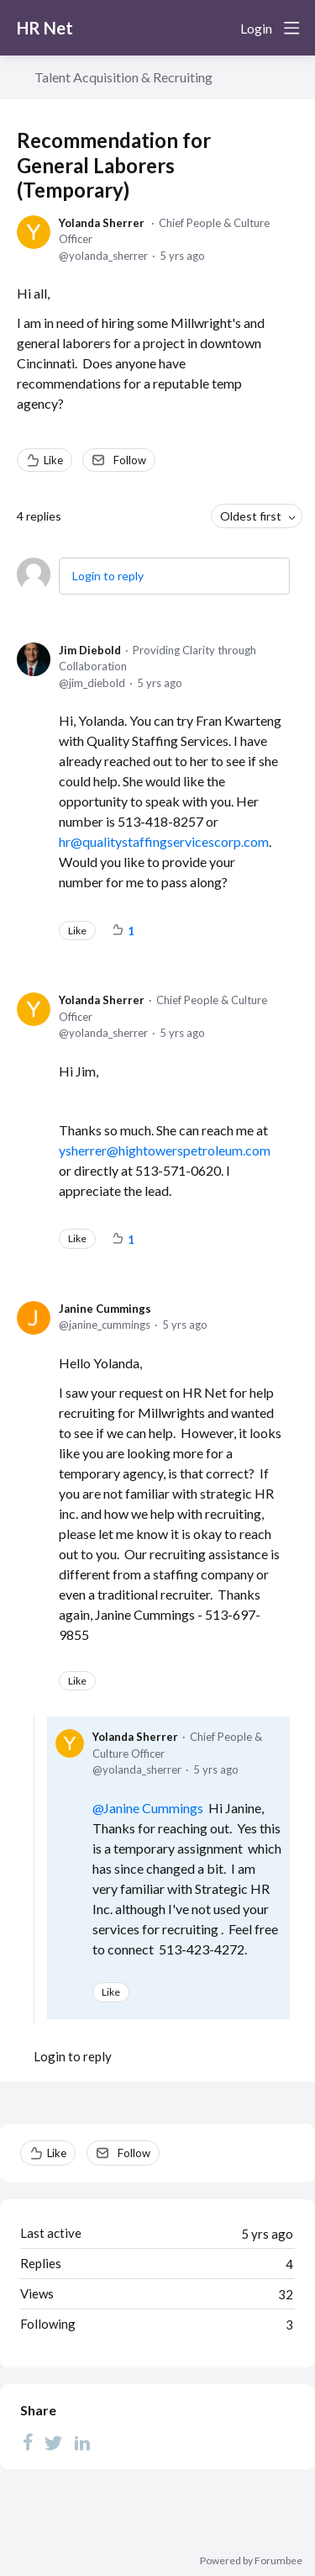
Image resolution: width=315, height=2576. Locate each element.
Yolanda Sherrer (101, 223)
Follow (129, 460)
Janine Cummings (105, 1308)
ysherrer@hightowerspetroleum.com (164, 1150)
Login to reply (108, 576)
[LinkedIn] (82, 2442)
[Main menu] (291, 28)
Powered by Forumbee (251, 2561)
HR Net (45, 28)
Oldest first (250, 516)
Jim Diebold (90, 650)
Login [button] (256, 28)
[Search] (221, 28)
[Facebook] (27, 2442)
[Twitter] (54, 2442)
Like (53, 460)
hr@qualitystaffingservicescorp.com (164, 841)
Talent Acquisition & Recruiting (123, 77)
